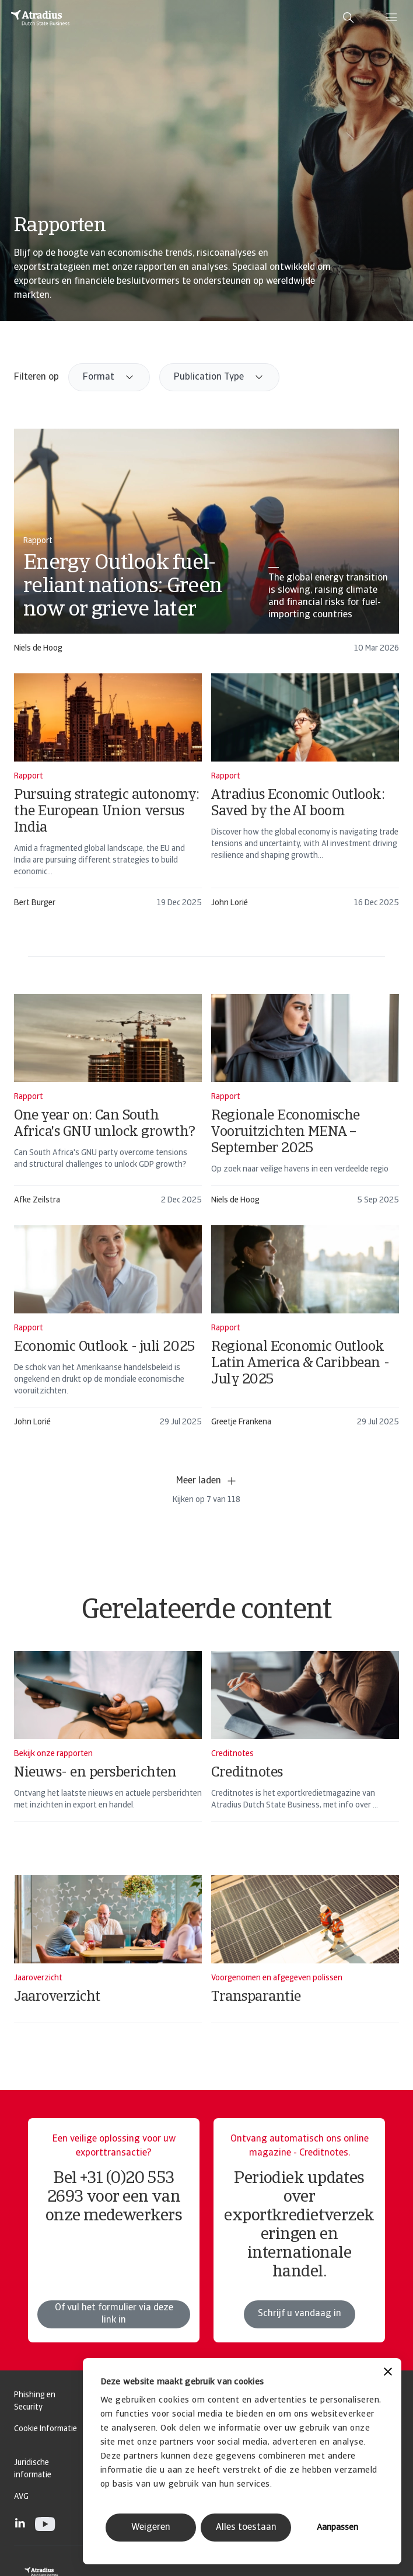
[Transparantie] (305, 1964)
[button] (109, 377)
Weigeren (150, 2527)
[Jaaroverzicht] (108, 1964)
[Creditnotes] (305, 1751)
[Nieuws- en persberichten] (108, 1751)
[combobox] (109, 377)
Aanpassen (337, 2527)
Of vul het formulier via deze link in (114, 2342)
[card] (206, 546)
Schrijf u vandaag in (299, 2341)
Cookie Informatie (45, 2429)
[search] (348, 17)
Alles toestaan (246, 2527)
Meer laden (206, 1481)
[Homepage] (40, 17)
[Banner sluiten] (388, 2373)
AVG (21, 2496)
